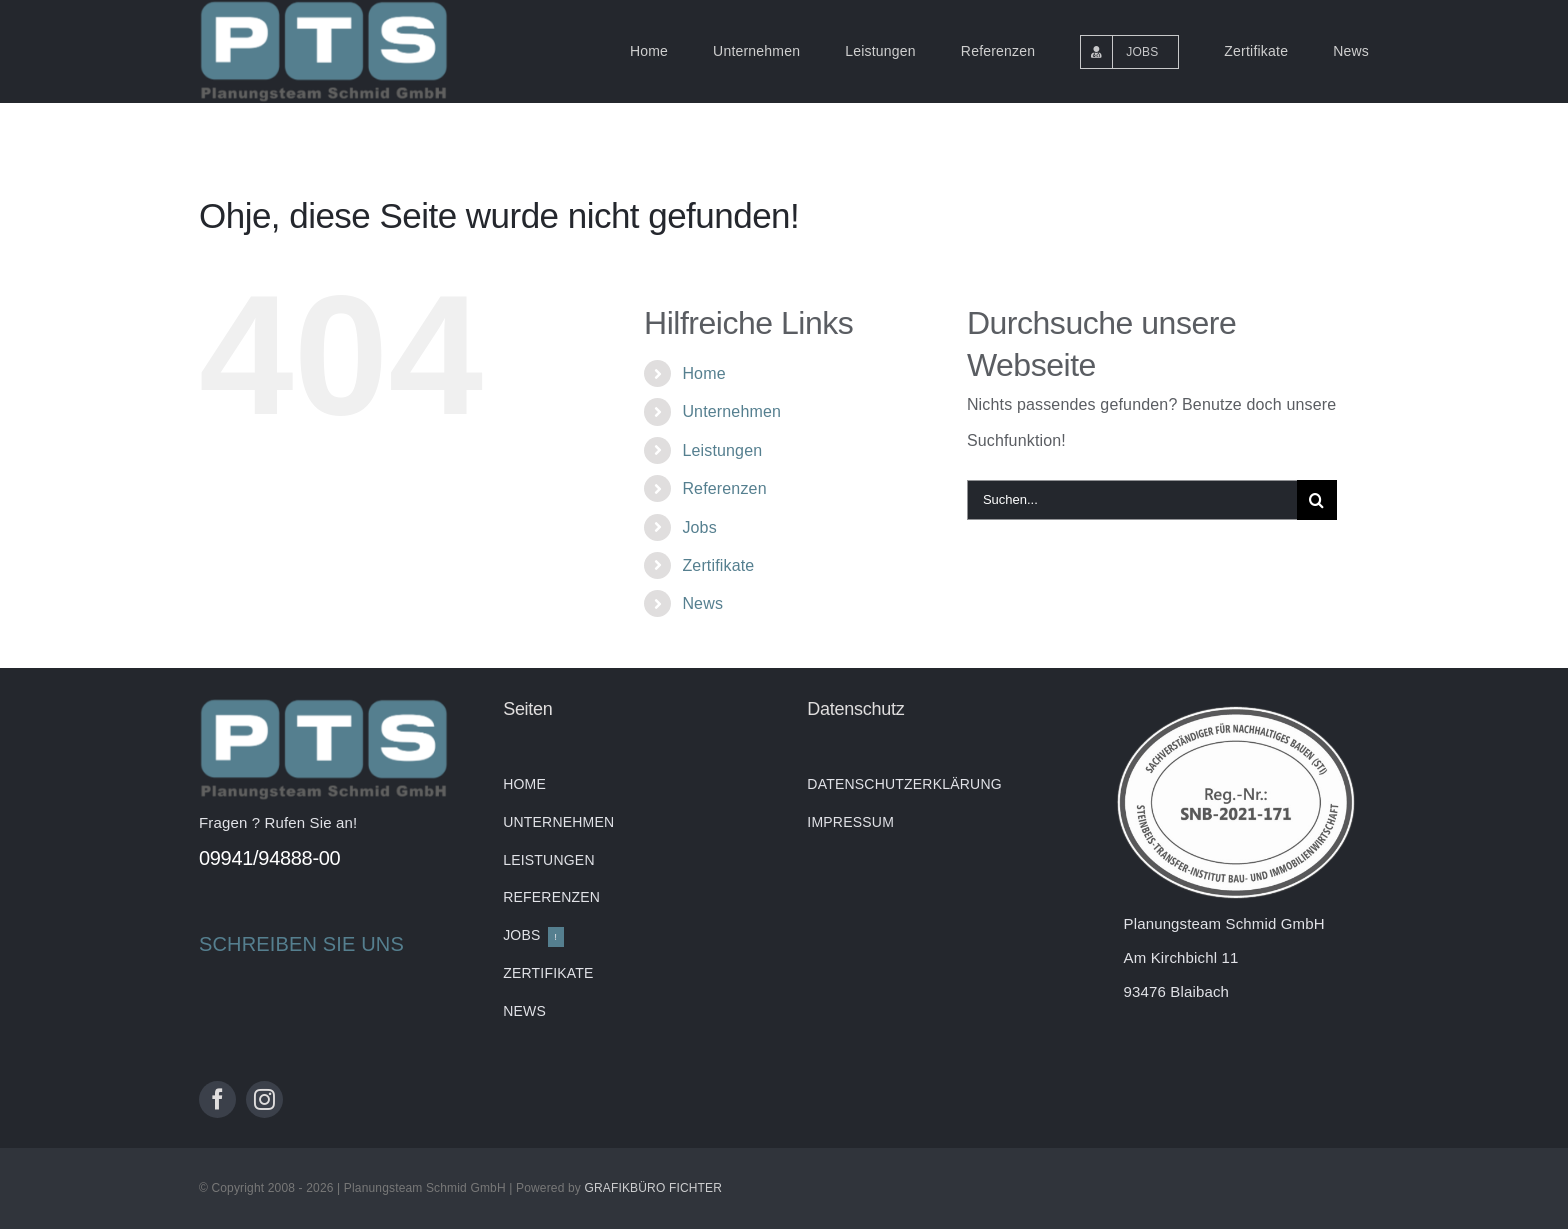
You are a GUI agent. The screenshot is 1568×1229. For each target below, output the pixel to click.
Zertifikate (718, 565)
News (702, 603)
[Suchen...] (1132, 500)
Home (703, 373)
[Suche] (1317, 500)
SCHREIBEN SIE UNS (301, 944)
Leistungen (722, 450)
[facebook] (217, 1099)
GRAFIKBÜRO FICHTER (653, 1188)
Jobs (699, 527)
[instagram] (264, 1099)
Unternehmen (731, 411)
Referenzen (724, 488)
